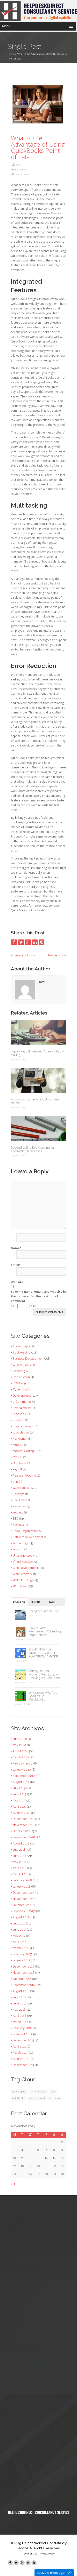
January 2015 (20, 2058)
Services (17, 1524)
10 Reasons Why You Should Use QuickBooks (43, 1696)
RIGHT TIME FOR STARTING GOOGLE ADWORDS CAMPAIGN (44, 1653)
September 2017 (22, 1911)
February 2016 (21, 2028)
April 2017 (18, 1942)
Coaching (18, 1371)
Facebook (18, 1414)
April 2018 (18, 1868)
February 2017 (21, 1954)
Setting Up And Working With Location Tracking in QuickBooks (44, 1674)
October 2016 (21, 1978)
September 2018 (23, 1837)
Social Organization (24, 1531)
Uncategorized (21, 1555)
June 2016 (18, 2003)
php (14, 1481)
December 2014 (22, 2065)
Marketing (18, 1438)
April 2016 (18, 2015)
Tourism (17, 1549)
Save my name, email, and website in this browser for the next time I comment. (38, 1296)
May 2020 (18, 1745)
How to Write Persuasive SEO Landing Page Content (45, 1631)
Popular (19, 1602)
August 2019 (20, 1782)
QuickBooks (21, 169)
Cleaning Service (23, 1364)
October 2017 (21, 1905)
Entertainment (21, 1408)
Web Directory (21, 1574)
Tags (52, 1602)
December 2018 (22, 1818)
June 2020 (19, 1739)
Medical (17, 1444)
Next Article (57, 955)
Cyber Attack (20, 1389)
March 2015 (19, 2052)
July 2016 (18, 1997)
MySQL (16, 1457)
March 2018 (19, 1874)
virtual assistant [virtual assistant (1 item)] (36, 2098)
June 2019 (18, 1794)
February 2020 (21, 1763)
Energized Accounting (44, 1611)
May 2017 (18, 1935)
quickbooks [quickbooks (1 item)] (18, 2098)
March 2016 (19, 2022)
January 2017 (20, 1960)
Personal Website (23, 1475)
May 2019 (18, 1800)
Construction (20, 1377)
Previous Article (23, 955)
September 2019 (23, 1775)
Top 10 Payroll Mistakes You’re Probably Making (37, 1053)
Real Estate (19, 1500)
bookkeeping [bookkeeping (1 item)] (19, 2091)
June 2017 (18, 1929)
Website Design (22, 1580)
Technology (20, 1543)
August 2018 (20, 1843)
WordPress (19, 1586)
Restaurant (18, 1506)
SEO (14, 1518)
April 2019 (18, 1806)
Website (17, 1282)
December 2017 (22, 1892)
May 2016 (18, 2009)
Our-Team (18, 1463)
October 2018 (21, 1831)
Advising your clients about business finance (35, 1101)
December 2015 (22, 2040)
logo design (20, 1432)
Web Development (24, 1567)
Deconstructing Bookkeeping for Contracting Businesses (32, 1149)
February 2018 (21, 1880)
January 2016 (20, 2034)
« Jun (14, 2184)
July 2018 (18, 1849)
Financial (17, 1420)
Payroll (16, 1469)
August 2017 (20, 1917)
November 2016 (22, 1972)
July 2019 (18, 1788)
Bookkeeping (20, 1352)
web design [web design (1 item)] (55, 2098)
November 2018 (22, 1825)
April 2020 (19, 1751)
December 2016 (22, 1966)
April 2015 (18, 2046)
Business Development (27, 1358)
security (17, 1512)
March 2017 (19, 1948)
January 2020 (21, 1769)
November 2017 (22, 1898)
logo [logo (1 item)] (53, 2091)
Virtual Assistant (22, 1561)
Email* (16, 1265)
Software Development (27, 1537)
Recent (35, 1602)
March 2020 (20, 1757)
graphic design (22, 1426)
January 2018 (20, 1886)
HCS (18, 164)
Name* (16, 1248)
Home (11, 54)
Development (21, 1395)
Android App (20, 1346)
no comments (23, 174)
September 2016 (23, 1985)
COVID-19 (18, 1383)
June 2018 (18, 1855)
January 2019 (20, 1812)
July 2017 (18, 1923)
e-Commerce (21, 1401)
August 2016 (20, 1991)
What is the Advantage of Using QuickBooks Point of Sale (38, 147)
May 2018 (18, 1862)
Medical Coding (22, 1451)
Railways (17, 1494)
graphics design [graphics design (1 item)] (38, 2091)
